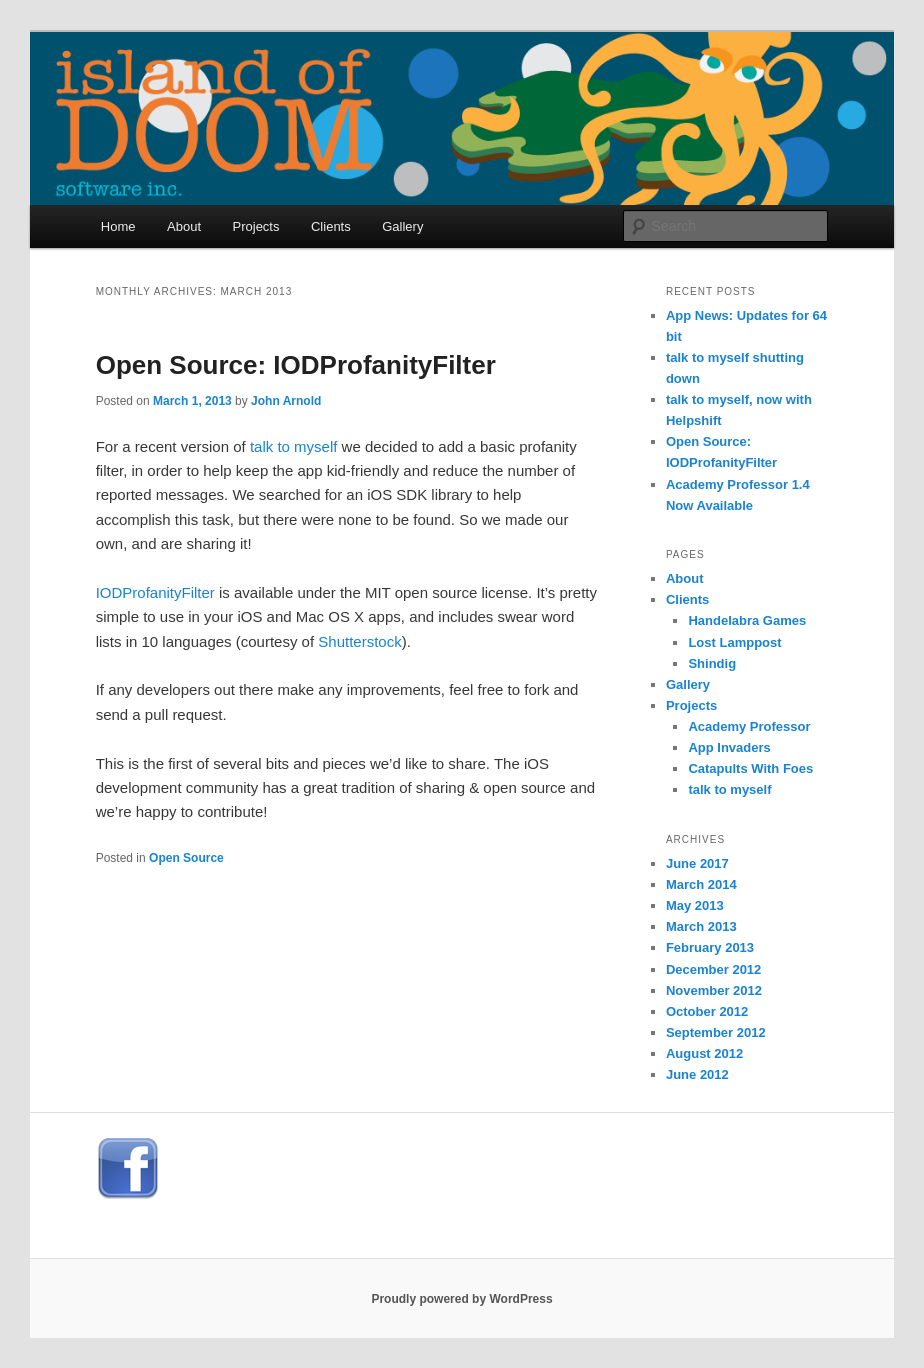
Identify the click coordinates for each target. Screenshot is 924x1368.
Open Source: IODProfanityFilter (296, 365)
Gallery (402, 226)
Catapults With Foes (750, 768)
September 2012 (716, 1032)
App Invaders (729, 747)
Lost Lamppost (734, 642)
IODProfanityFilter (155, 592)
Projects (256, 226)
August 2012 (704, 1053)
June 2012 (697, 1074)
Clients (331, 226)
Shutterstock (359, 641)
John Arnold (286, 401)
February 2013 (710, 947)
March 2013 (701, 926)
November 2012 (714, 990)
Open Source (186, 858)
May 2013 (695, 905)
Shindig (712, 663)
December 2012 (713, 969)
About (184, 226)
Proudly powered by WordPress (461, 1299)
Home (118, 226)
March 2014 (701, 884)
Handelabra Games (747, 620)
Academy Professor (749, 726)
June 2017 (697, 863)
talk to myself (294, 446)
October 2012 (707, 1011)
